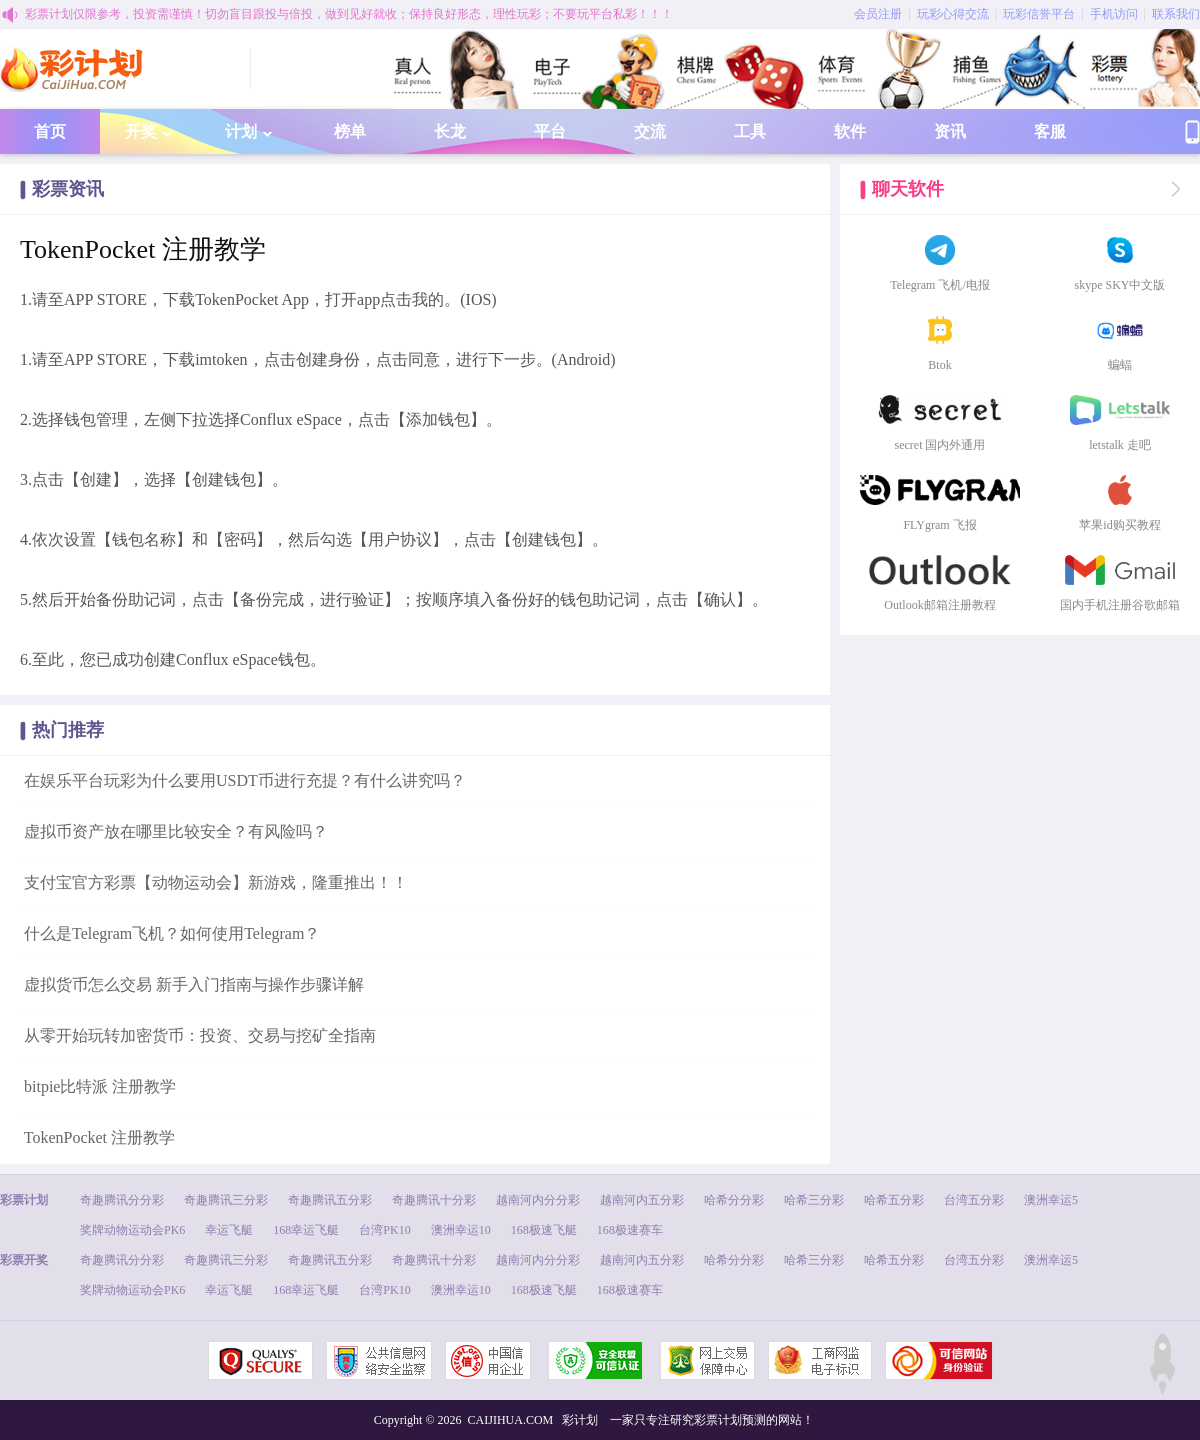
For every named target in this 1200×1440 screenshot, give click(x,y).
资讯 (950, 131)
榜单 (350, 131)
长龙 (450, 131)
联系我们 (1176, 14)
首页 (50, 131)
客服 (1050, 131)
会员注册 (878, 14)
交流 (650, 131)
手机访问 (1114, 14)
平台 (550, 131)
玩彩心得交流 (953, 14)
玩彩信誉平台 (1039, 14)
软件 (850, 131)
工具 (750, 131)
